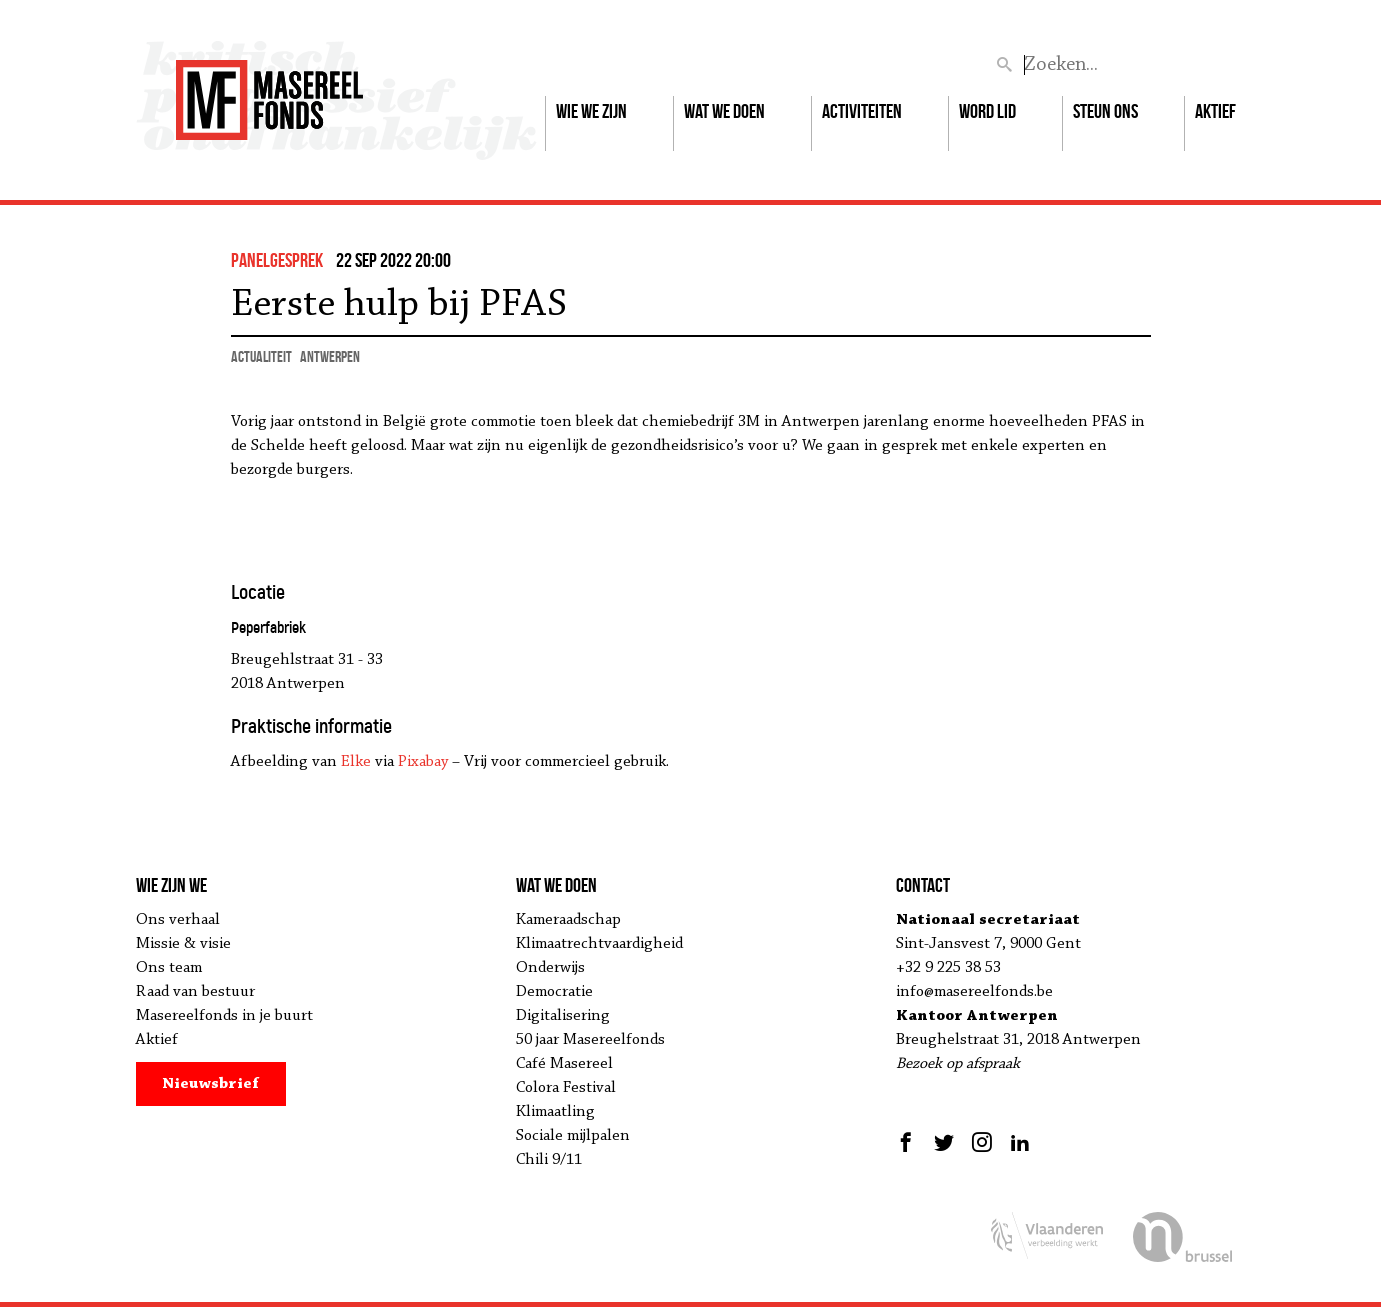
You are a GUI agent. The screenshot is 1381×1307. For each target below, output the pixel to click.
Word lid (987, 111)
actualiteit (261, 356)
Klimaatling (555, 1112)
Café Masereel (564, 1064)
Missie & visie (183, 944)
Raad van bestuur (195, 992)
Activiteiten (862, 111)
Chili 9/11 (549, 1160)
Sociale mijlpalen (573, 1136)
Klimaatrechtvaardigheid (599, 944)
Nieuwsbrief (210, 1084)
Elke (356, 762)
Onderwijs (550, 968)
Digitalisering (563, 1016)
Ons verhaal (178, 920)
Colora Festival (566, 1088)
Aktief (1215, 111)
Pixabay (423, 762)
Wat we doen (724, 111)
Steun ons (1105, 111)
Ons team (169, 968)
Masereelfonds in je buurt (224, 1016)
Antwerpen (330, 356)
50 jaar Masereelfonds (590, 1040)
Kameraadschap (568, 920)
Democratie (554, 992)
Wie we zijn (591, 111)
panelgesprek (277, 260)
